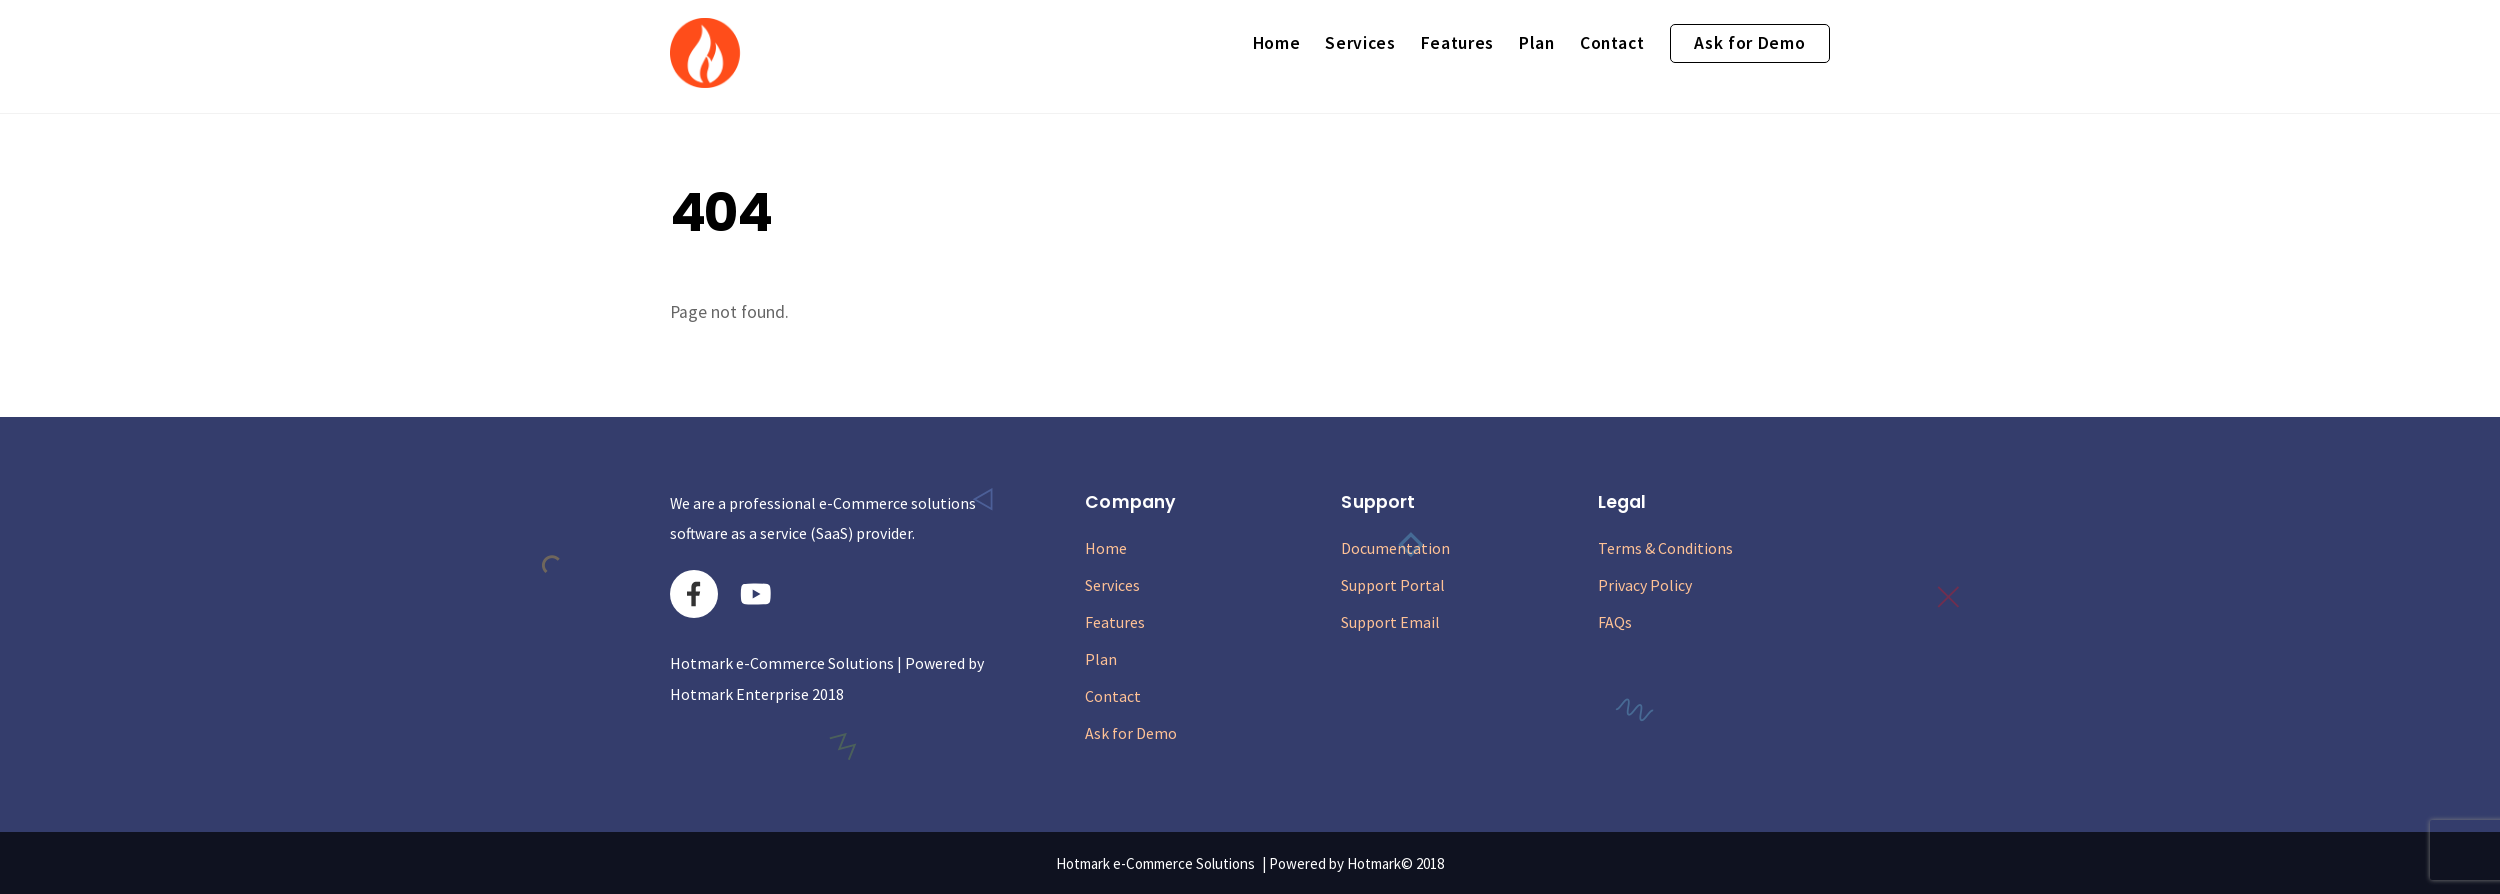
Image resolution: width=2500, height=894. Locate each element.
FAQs (1615, 622)
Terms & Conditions (1665, 548)
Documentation (1395, 548)
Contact (1612, 43)
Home (1277, 43)
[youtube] (759, 592)
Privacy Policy (1645, 585)
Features (1457, 43)
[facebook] (697, 592)
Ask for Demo (1749, 43)
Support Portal (1393, 585)
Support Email (1390, 622)
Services (1360, 43)
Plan (1537, 43)
